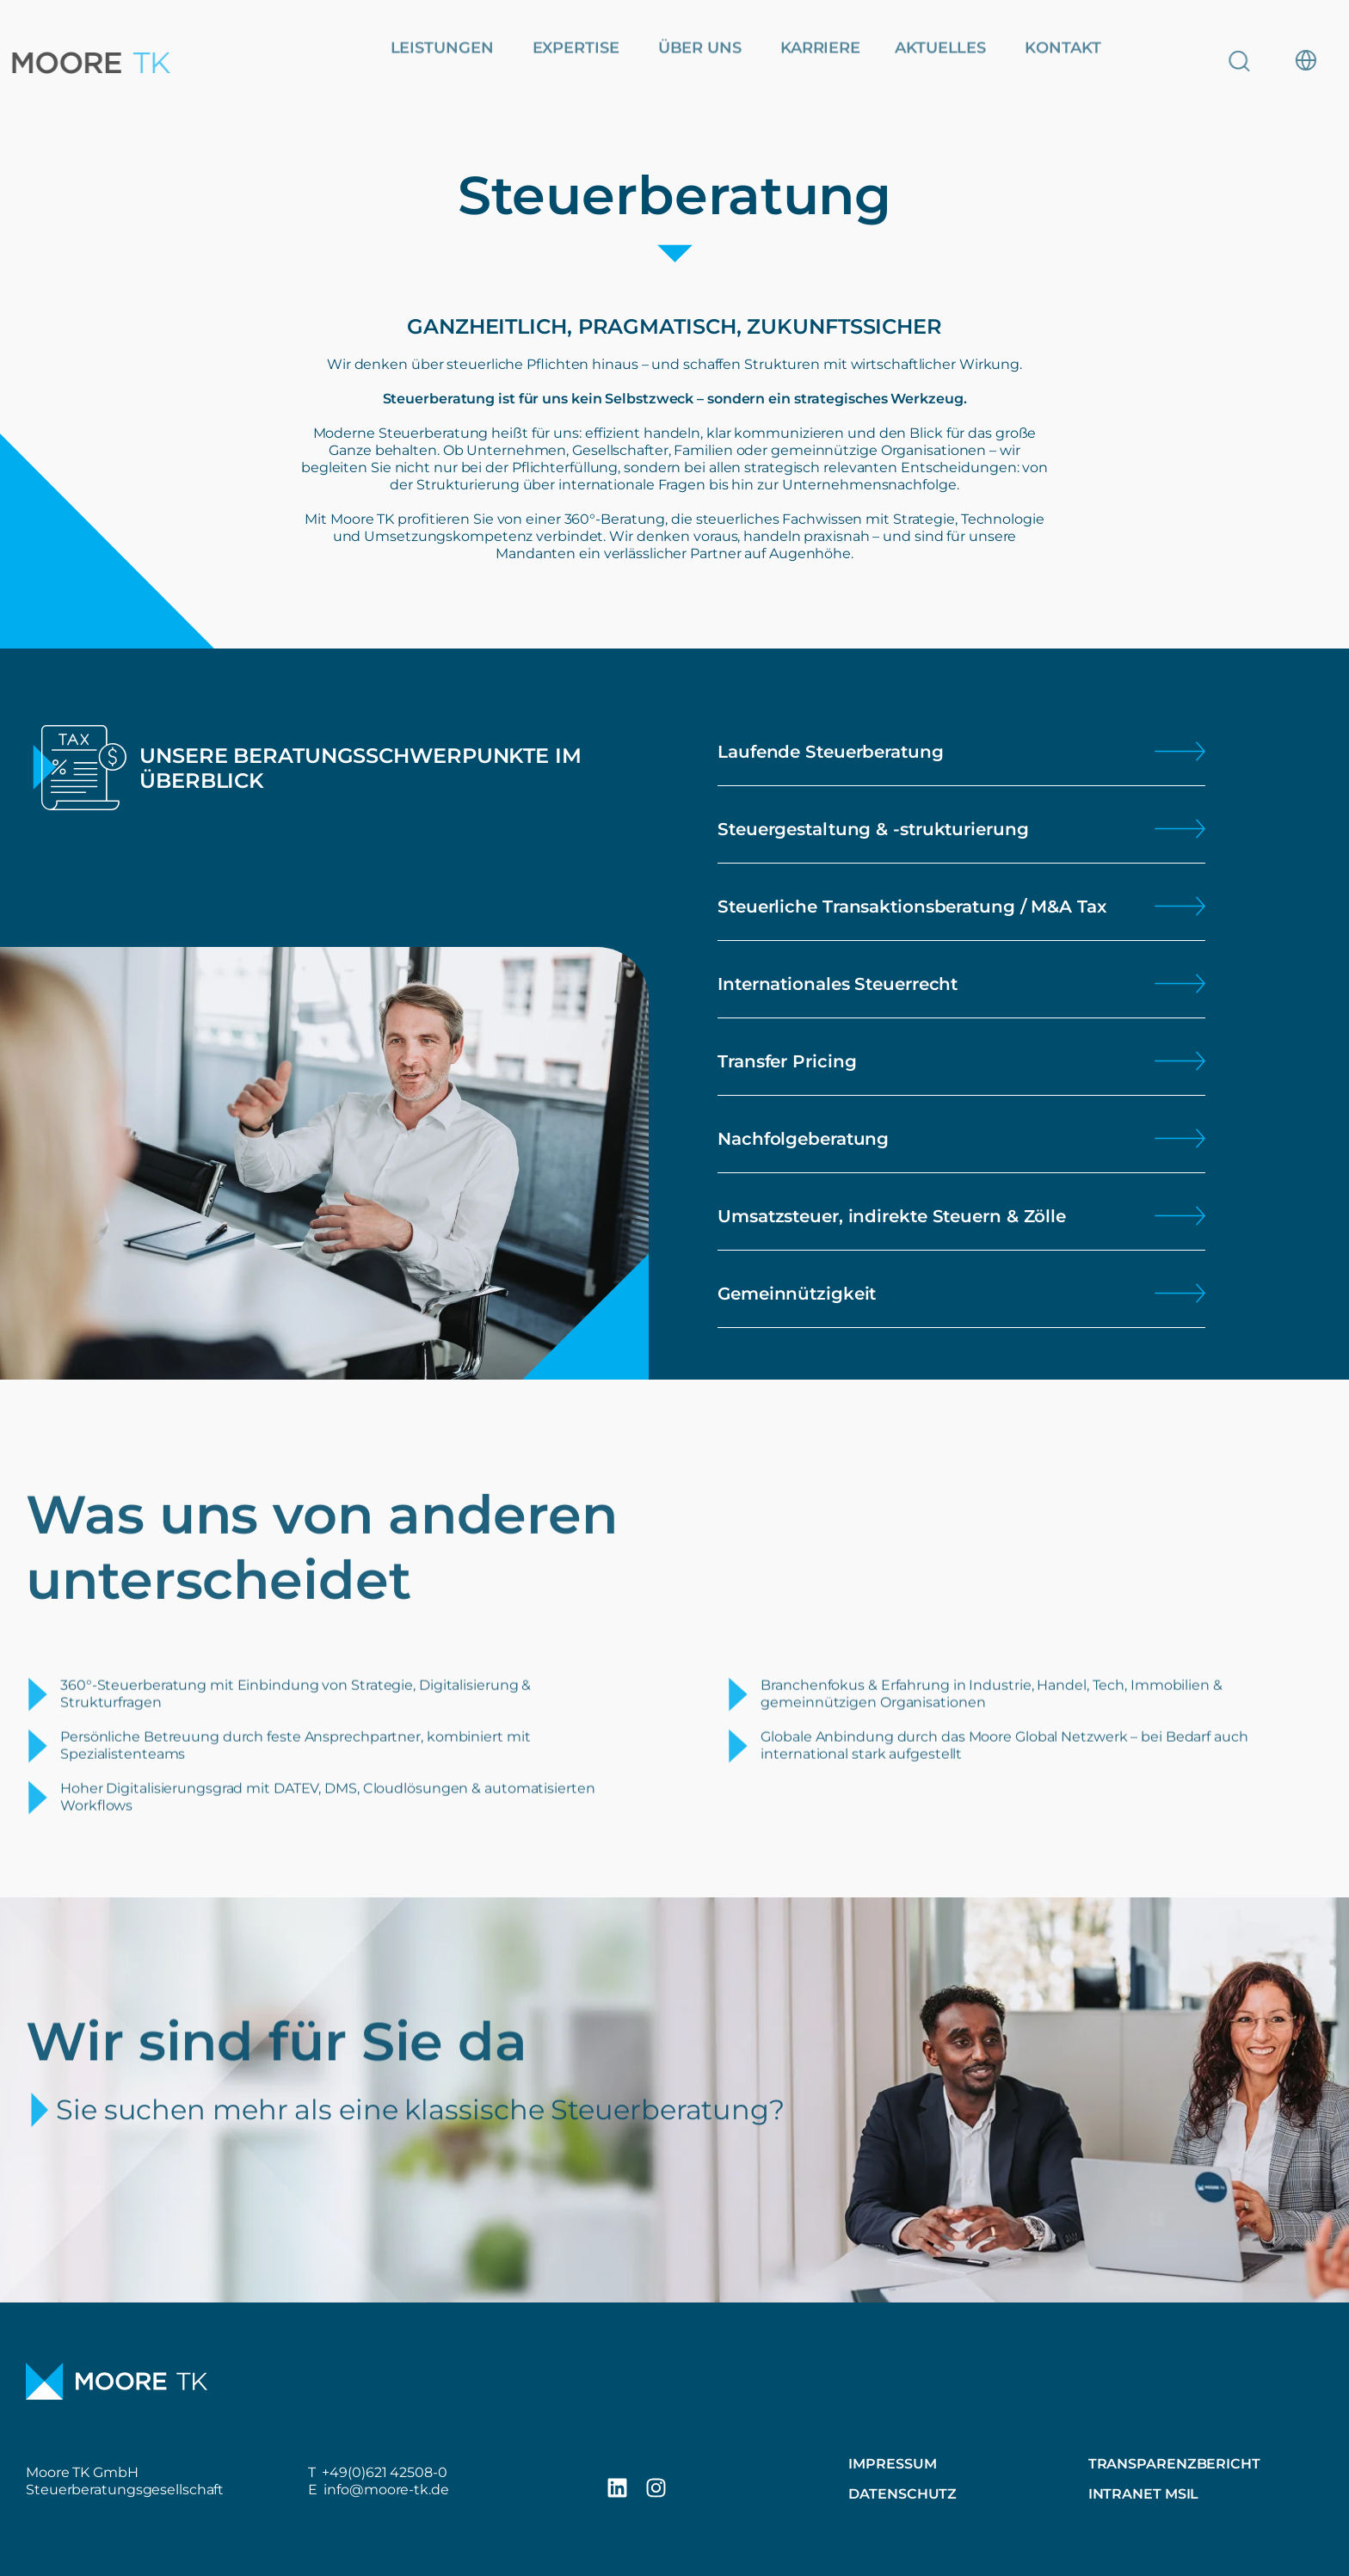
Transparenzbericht (1174, 2464)
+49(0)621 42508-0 (384, 2472)
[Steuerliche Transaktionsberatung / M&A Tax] (1180, 906)
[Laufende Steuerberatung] (1180, 751)
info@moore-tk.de (385, 2489)
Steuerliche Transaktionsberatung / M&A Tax (912, 906)
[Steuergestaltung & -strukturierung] (1180, 828)
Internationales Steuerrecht (838, 984)
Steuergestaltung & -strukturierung (873, 829)
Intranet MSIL (1143, 2494)
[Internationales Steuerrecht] (1180, 983)
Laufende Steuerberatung (831, 751)
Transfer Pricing (787, 1061)
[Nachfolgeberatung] (1180, 1138)
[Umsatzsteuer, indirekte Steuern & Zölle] (1180, 1215)
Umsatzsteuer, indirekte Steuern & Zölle (892, 1216)
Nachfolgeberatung (803, 1138)
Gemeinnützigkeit (797, 1293)
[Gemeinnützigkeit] (1180, 1293)
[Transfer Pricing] (1180, 1061)
